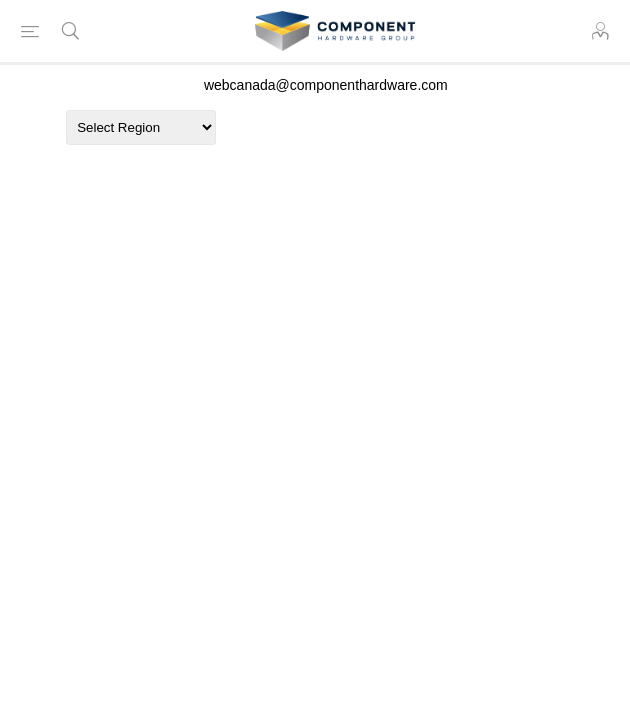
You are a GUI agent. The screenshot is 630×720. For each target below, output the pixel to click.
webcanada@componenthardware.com (326, 85)
